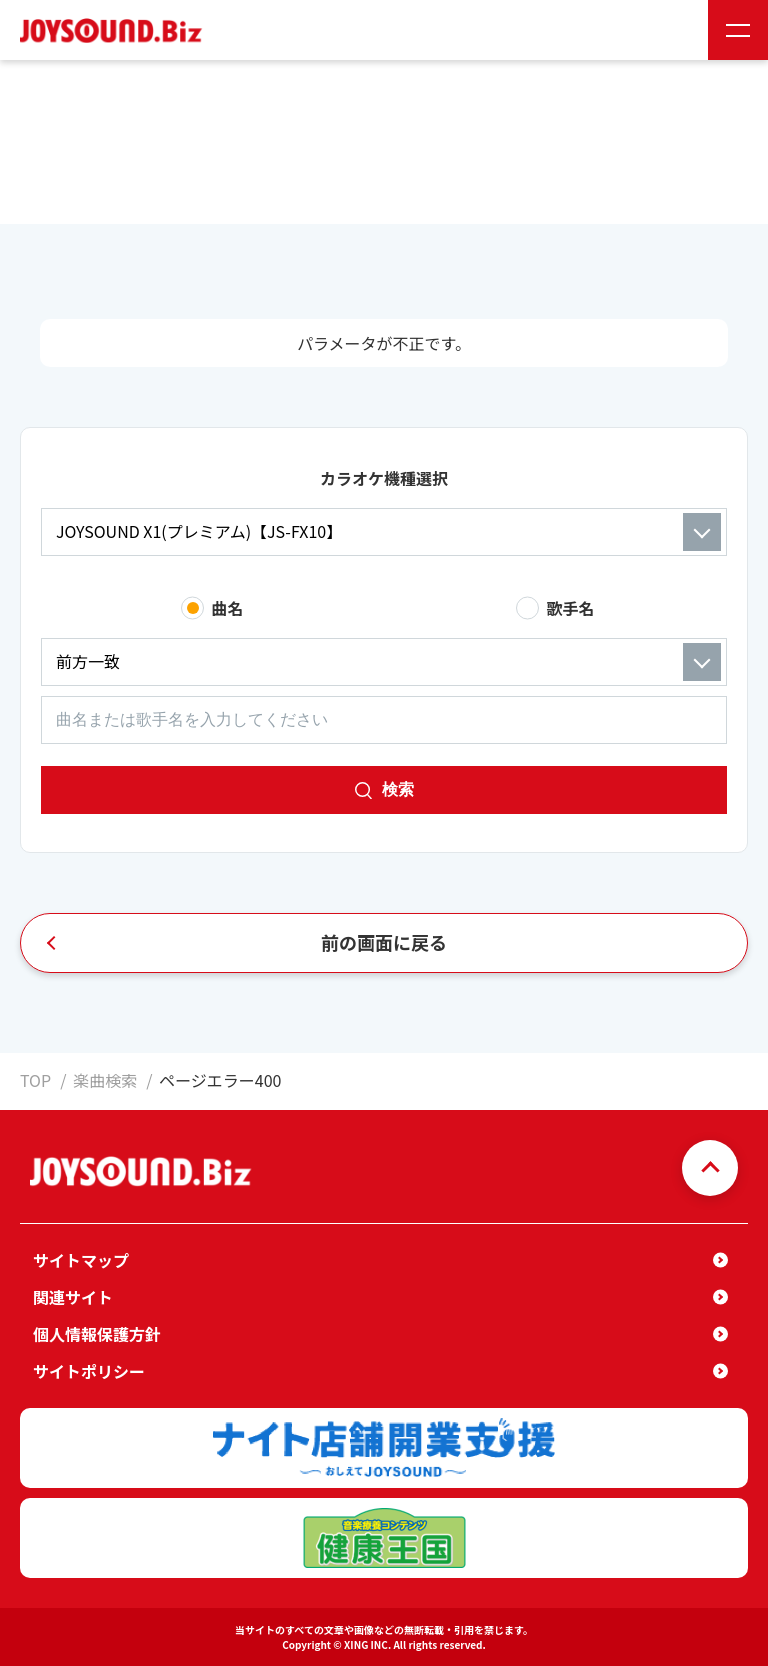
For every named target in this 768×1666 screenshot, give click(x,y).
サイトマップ (81, 1260)
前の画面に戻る (384, 942)
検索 (398, 789)
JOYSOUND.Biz (115, 30)
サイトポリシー (89, 1371)
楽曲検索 (105, 1080)
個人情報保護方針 (97, 1334)
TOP (35, 1080)
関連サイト (73, 1297)
